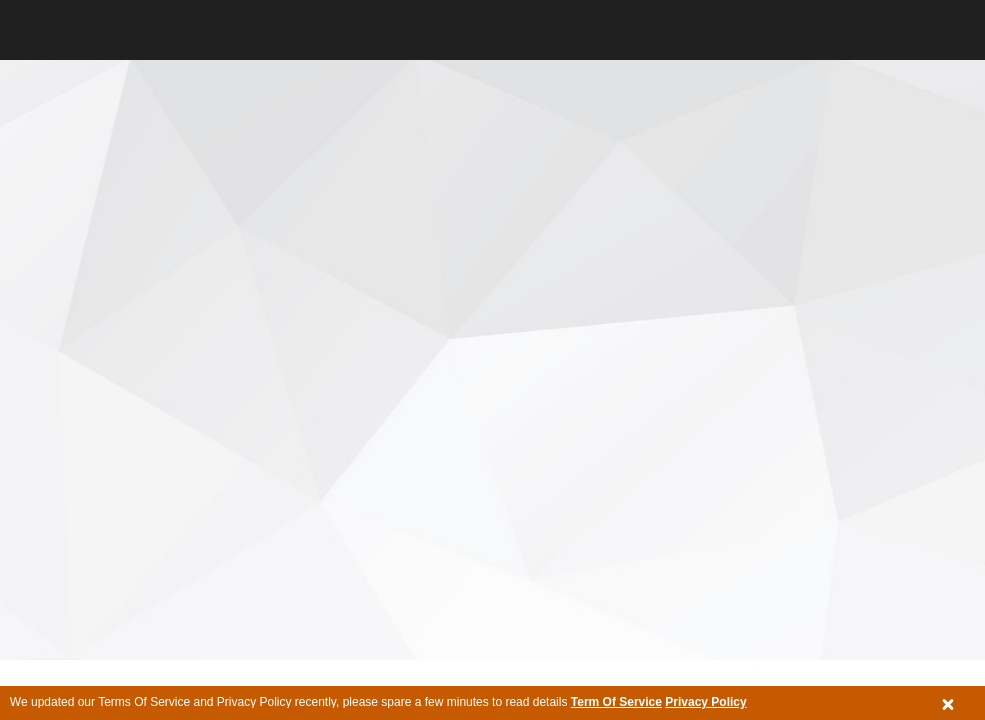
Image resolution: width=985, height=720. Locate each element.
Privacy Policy (705, 702)
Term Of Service (616, 702)
